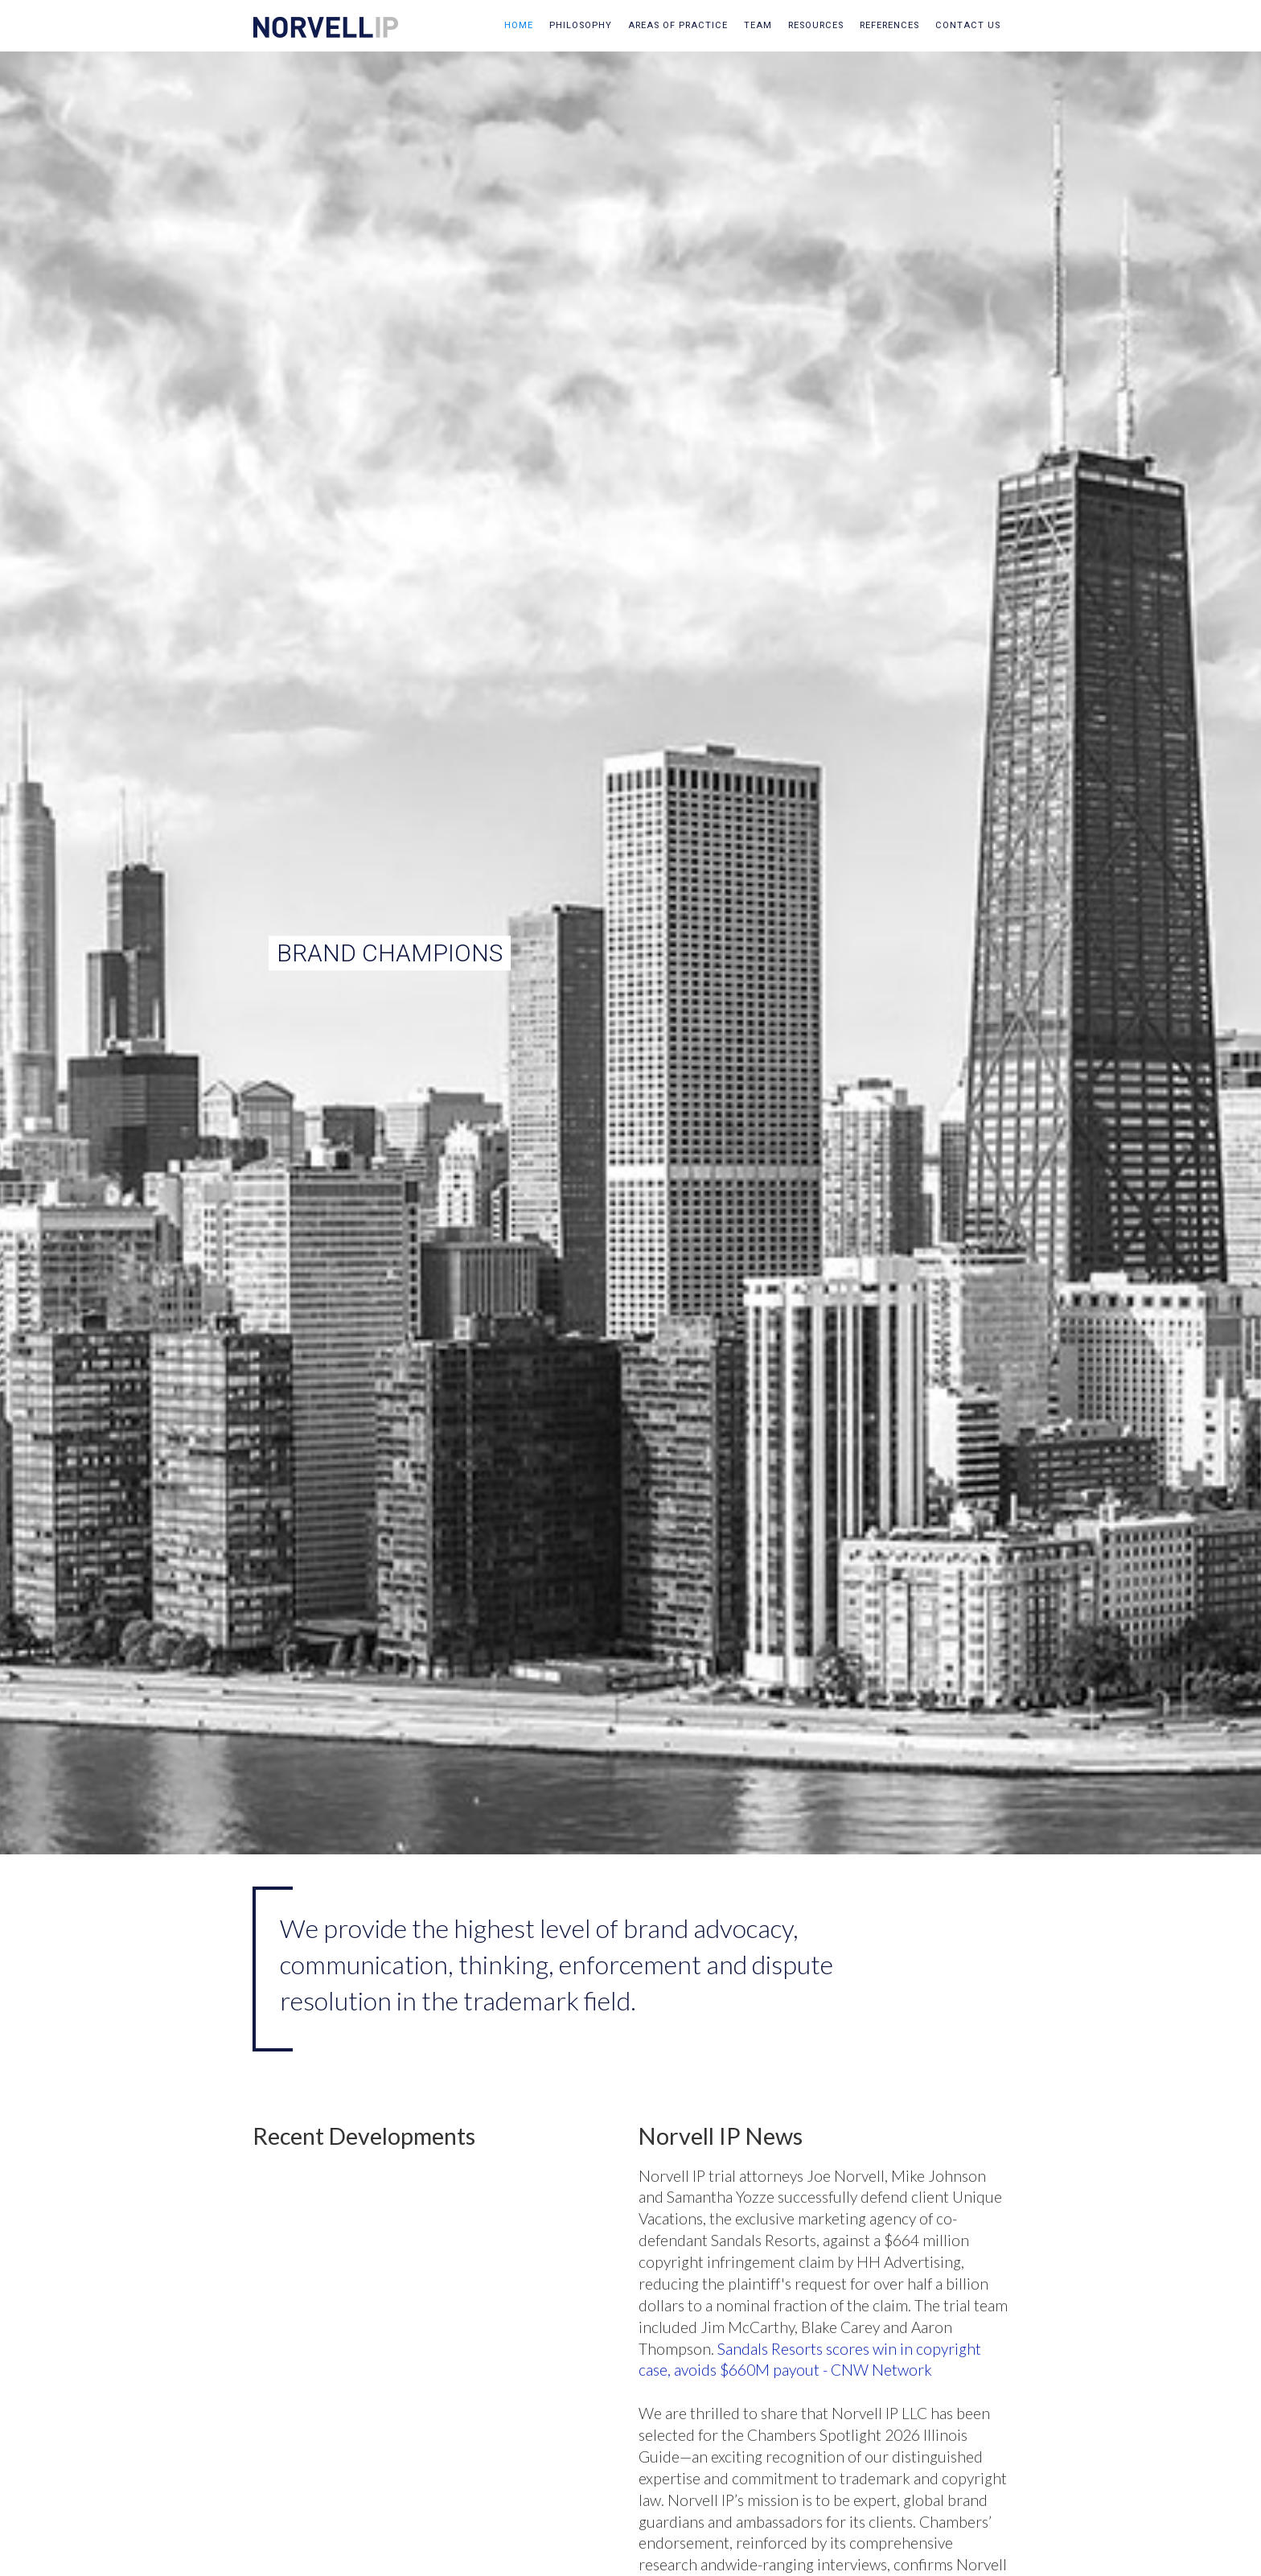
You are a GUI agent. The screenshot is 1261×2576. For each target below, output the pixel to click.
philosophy (580, 25)
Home (518, 25)
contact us (967, 25)
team (758, 25)
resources (816, 25)
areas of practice (678, 25)
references (889, 25)
